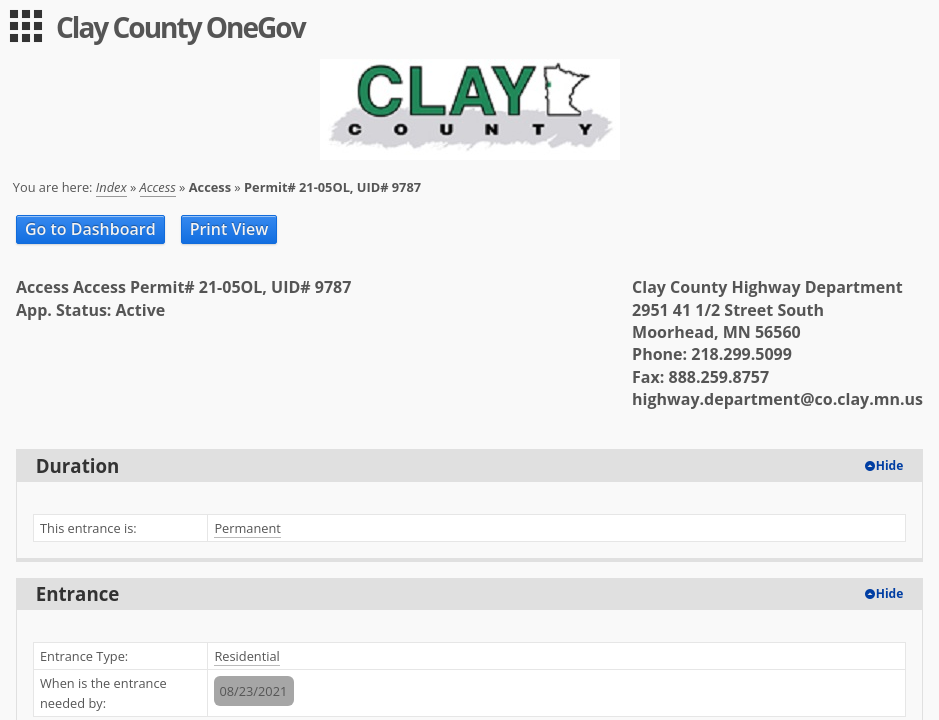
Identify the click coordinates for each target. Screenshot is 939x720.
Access (158, 187)
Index (111, 187)
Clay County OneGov (180, 27)
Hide (890, 465)
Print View (229, 229)
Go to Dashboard (90, 229)
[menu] (26, 26)
